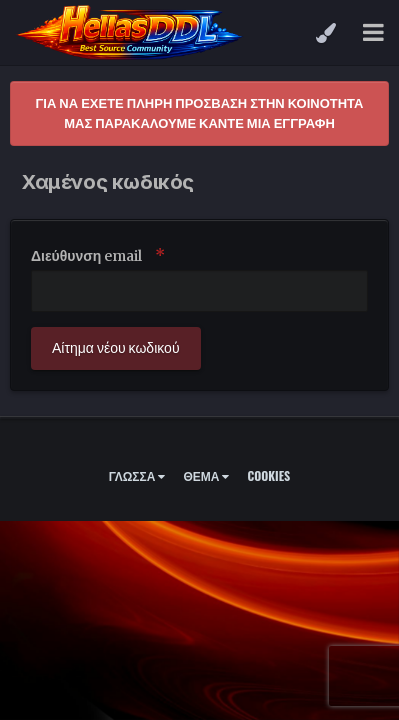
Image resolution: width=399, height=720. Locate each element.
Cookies (268, 475)
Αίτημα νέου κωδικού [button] (116, 348)
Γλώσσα (137, 475)
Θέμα (206, 475)
